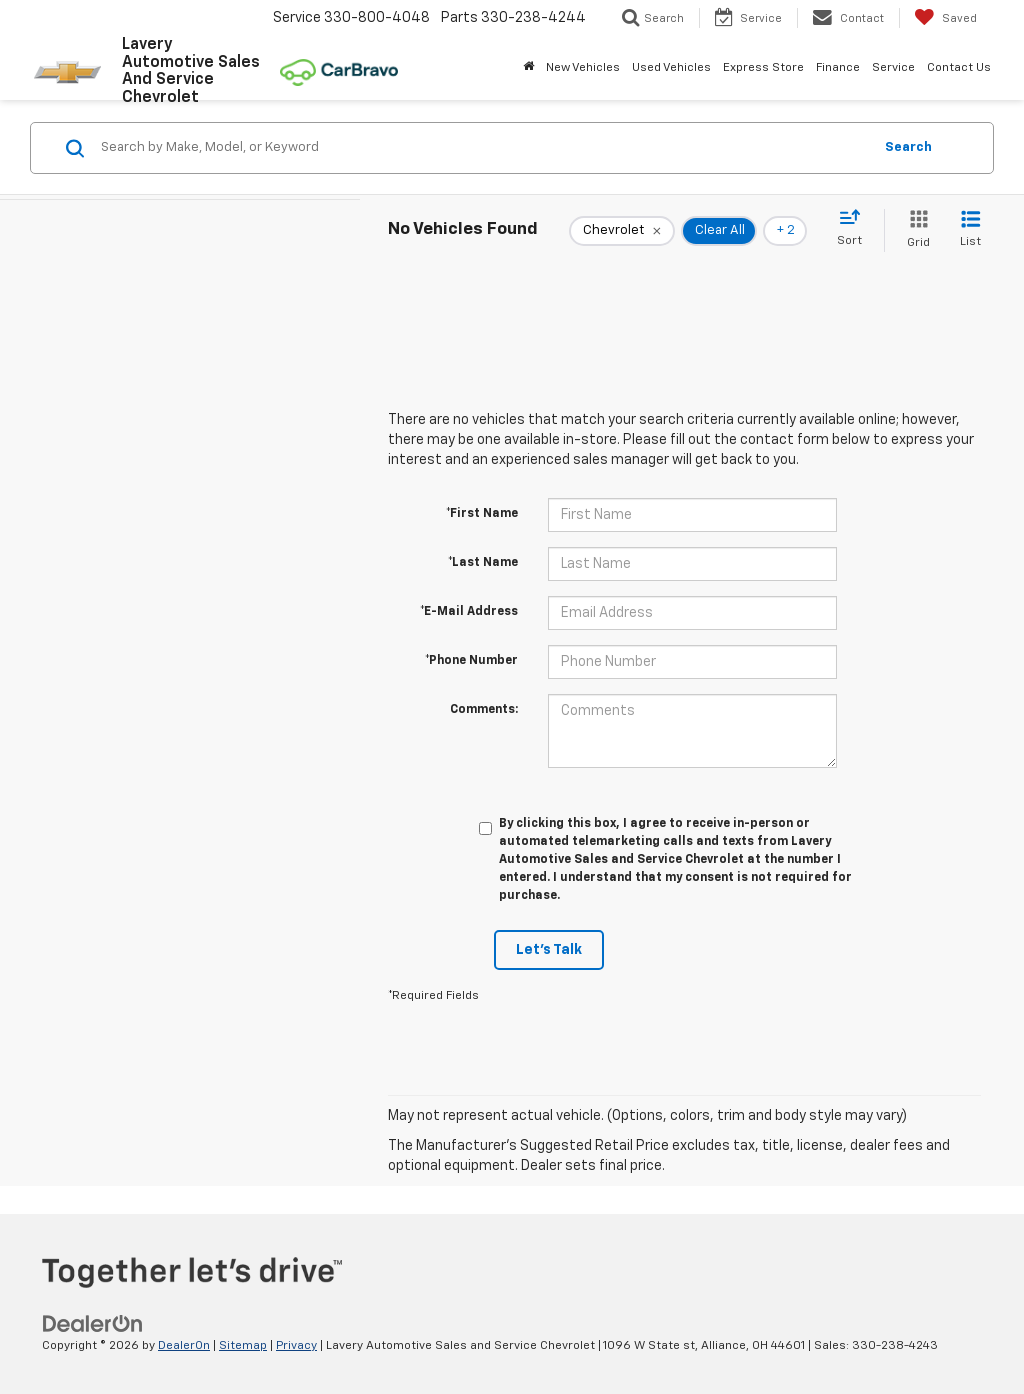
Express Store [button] (763, 68)
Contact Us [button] (959, 68)
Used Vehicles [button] (671, 68)
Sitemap (243, 1346)
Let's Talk (549, 950)
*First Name (482, 514)
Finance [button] (838, 68)
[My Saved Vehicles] (945, 18)
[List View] (970, 230)
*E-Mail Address (469, 612)
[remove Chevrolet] (622, 231)
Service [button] (893, 68)
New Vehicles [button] (583, 68)
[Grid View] (914, 230)
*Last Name (483, 563)
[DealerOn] (93, 1323)
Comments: (484, 710)
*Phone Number (471, 661)
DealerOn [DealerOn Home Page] (184, 1346)
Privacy (296, 1346)
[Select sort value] (855, 229)
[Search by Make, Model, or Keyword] (483, 148)
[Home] (528, 68)
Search (908, 147)
